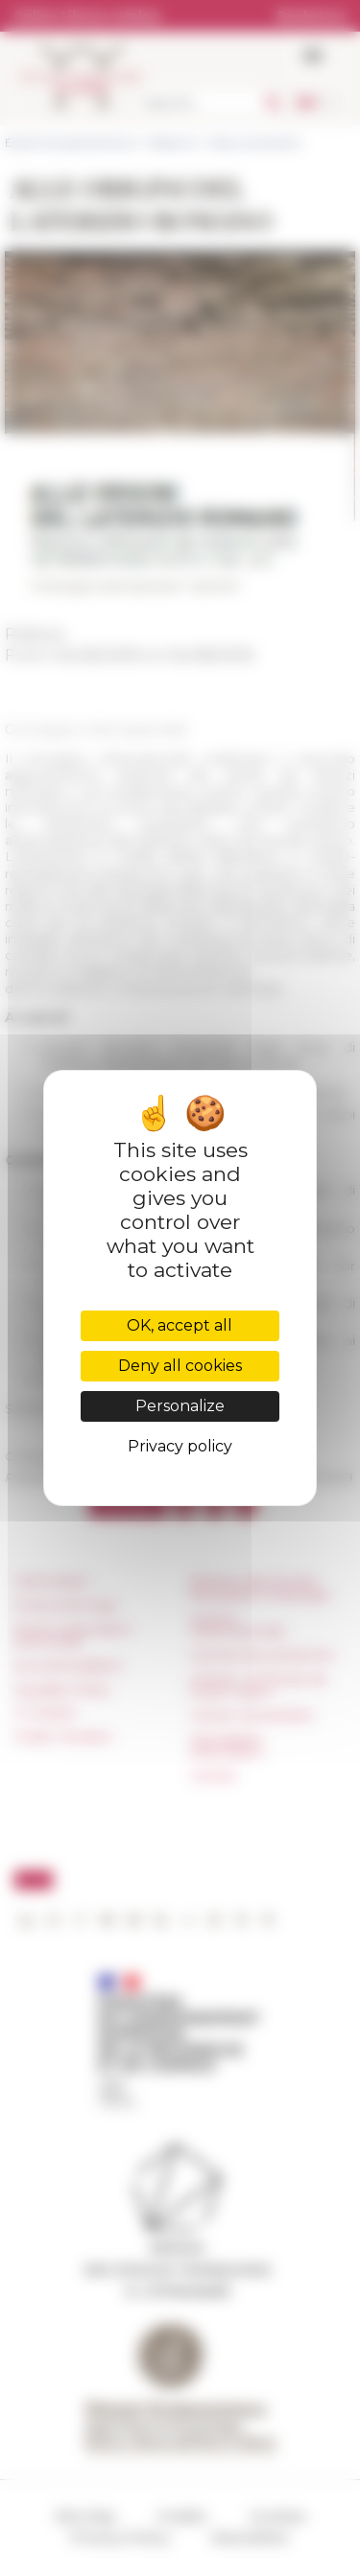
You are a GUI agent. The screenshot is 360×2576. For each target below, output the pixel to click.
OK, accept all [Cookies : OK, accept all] (179, 1325)
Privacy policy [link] (180, 1446)
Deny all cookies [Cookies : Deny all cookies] (180, 1366)
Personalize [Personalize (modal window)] (180, 1406)
